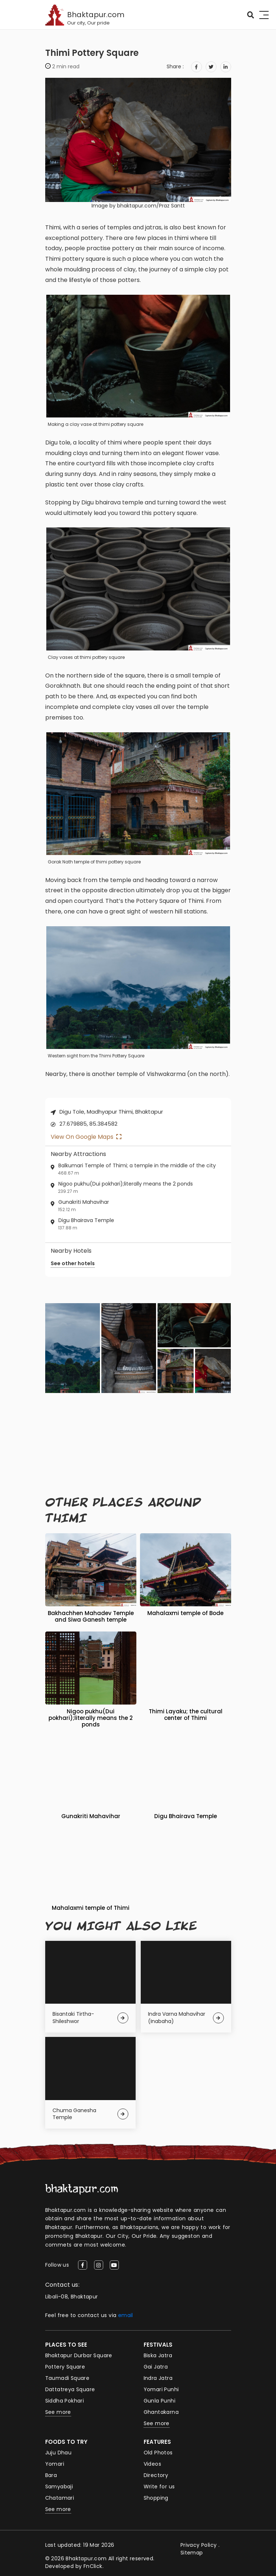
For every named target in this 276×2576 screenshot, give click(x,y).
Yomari (54, 2464)
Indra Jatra (158, 2378)
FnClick (92, 2566)
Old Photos (158, 2452)
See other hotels (73, 1263)
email (125, 2315)
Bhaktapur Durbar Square (78, 2355)
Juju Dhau (58, 2452)
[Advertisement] (138, 1445)
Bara (51, 2475)
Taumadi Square (67, 2378)
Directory (156, 2475)
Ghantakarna (161, 2412)
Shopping (156, 2497)
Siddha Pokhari (64, 2400)
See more (58, 2412)
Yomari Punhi (161, 2389)
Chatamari (59, 2497)
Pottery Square (65, 2366)
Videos (152, 2464)
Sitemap (191, 2552)
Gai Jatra (156, 2366)
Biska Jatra (158, 2355)
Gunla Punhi (159, 2400)
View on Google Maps (86, 1137)
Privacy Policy (198, 2545)
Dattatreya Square (70, 2389)
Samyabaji (59, 2486)
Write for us (159, 2486)
